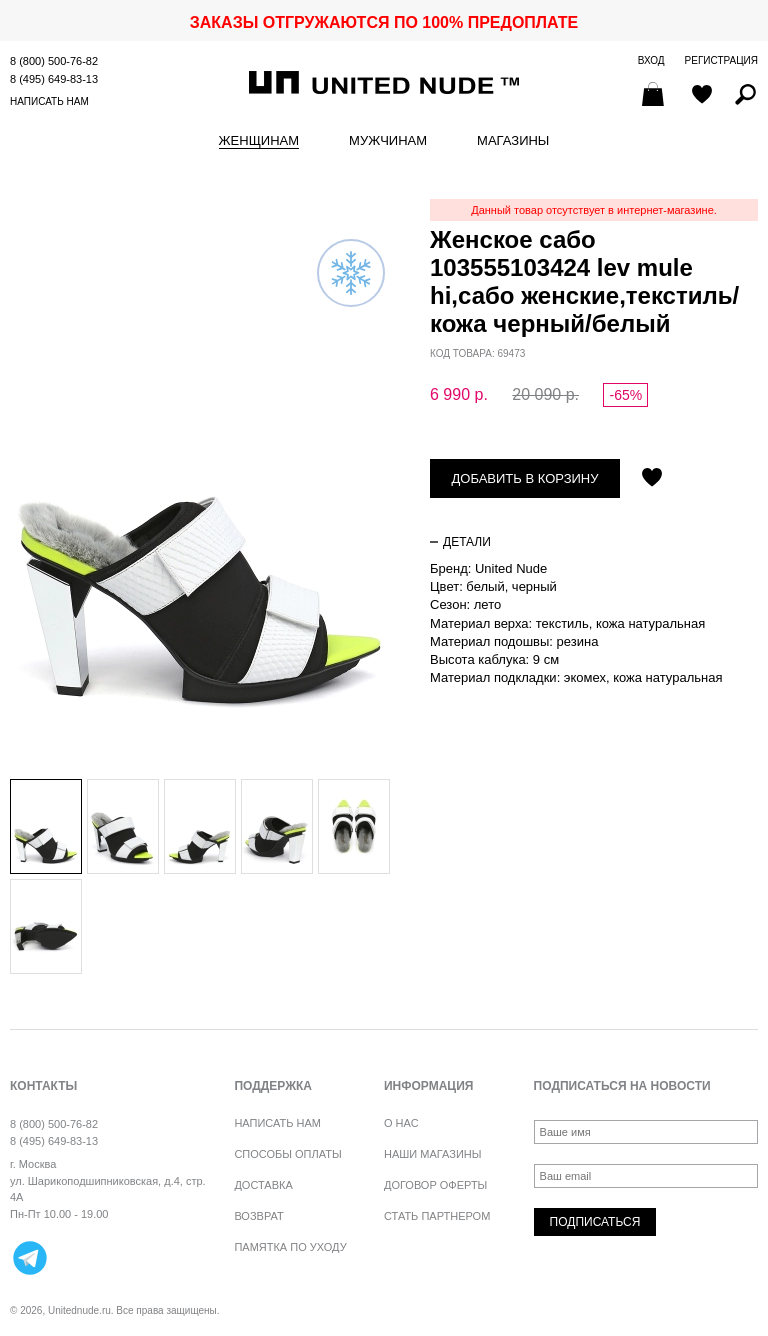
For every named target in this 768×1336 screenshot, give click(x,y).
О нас (401, 1123)
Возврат (258, 1216)
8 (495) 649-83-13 (54, 79)
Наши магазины (433, 1154)
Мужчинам (388, 141)
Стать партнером (437, 1216)
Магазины (513, 141)
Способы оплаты (287, 1154)
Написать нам (49, 101)
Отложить (652, 479)
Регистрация (721, 60)
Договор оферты (435, 1185)
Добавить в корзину (525, 478)
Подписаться (595, 1222)
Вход (651, 60)
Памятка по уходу (290, 1247)
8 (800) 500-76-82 (54, 61)
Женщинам (259, 141)
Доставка (263, 1185)
